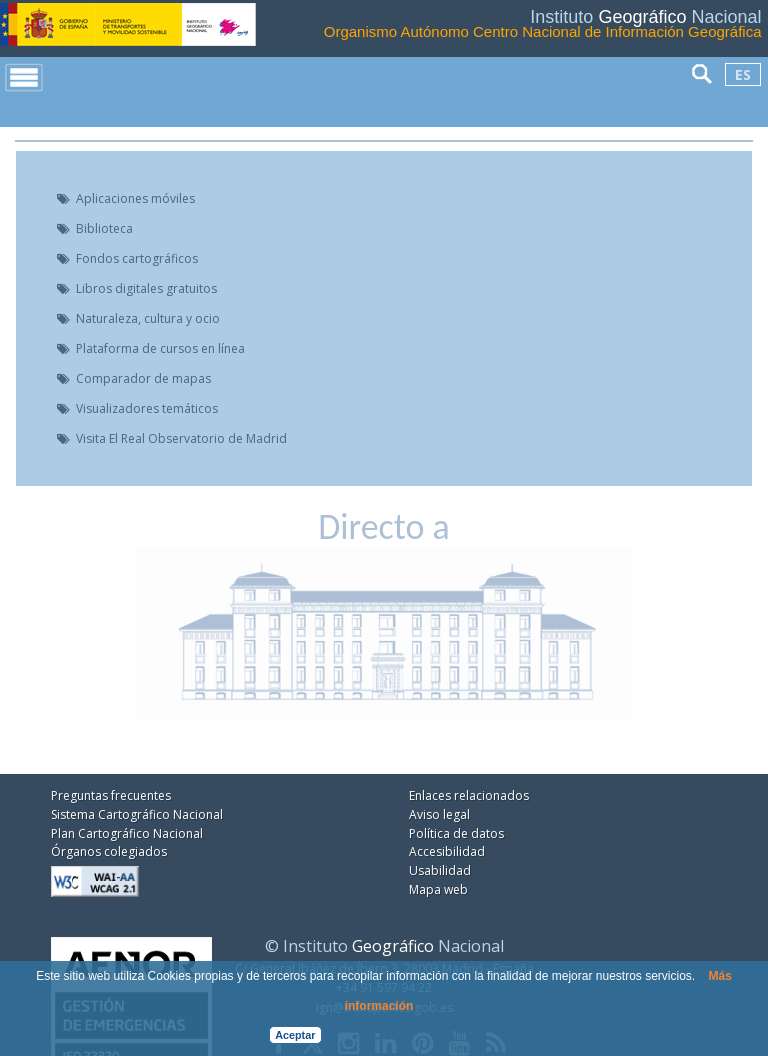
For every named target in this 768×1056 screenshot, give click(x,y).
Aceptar (295, 1035)
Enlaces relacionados (469, 795)
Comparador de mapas (143, 379)
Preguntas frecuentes (111, 795)
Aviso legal (439, 814)
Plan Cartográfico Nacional (127, 833)
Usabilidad (440, 870)
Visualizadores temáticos (147, 409)
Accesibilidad (447, 851)
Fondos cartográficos (137, 259)
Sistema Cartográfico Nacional (137, 814)
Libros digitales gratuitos (146, 289)
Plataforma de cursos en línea (160, 349)
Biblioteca (104, 229)
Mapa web (438, 889)
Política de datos (456, 833)
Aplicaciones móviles (135, 199)
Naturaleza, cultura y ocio (148, 319)
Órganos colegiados (109, 851)
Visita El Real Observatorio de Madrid (181, 439)
